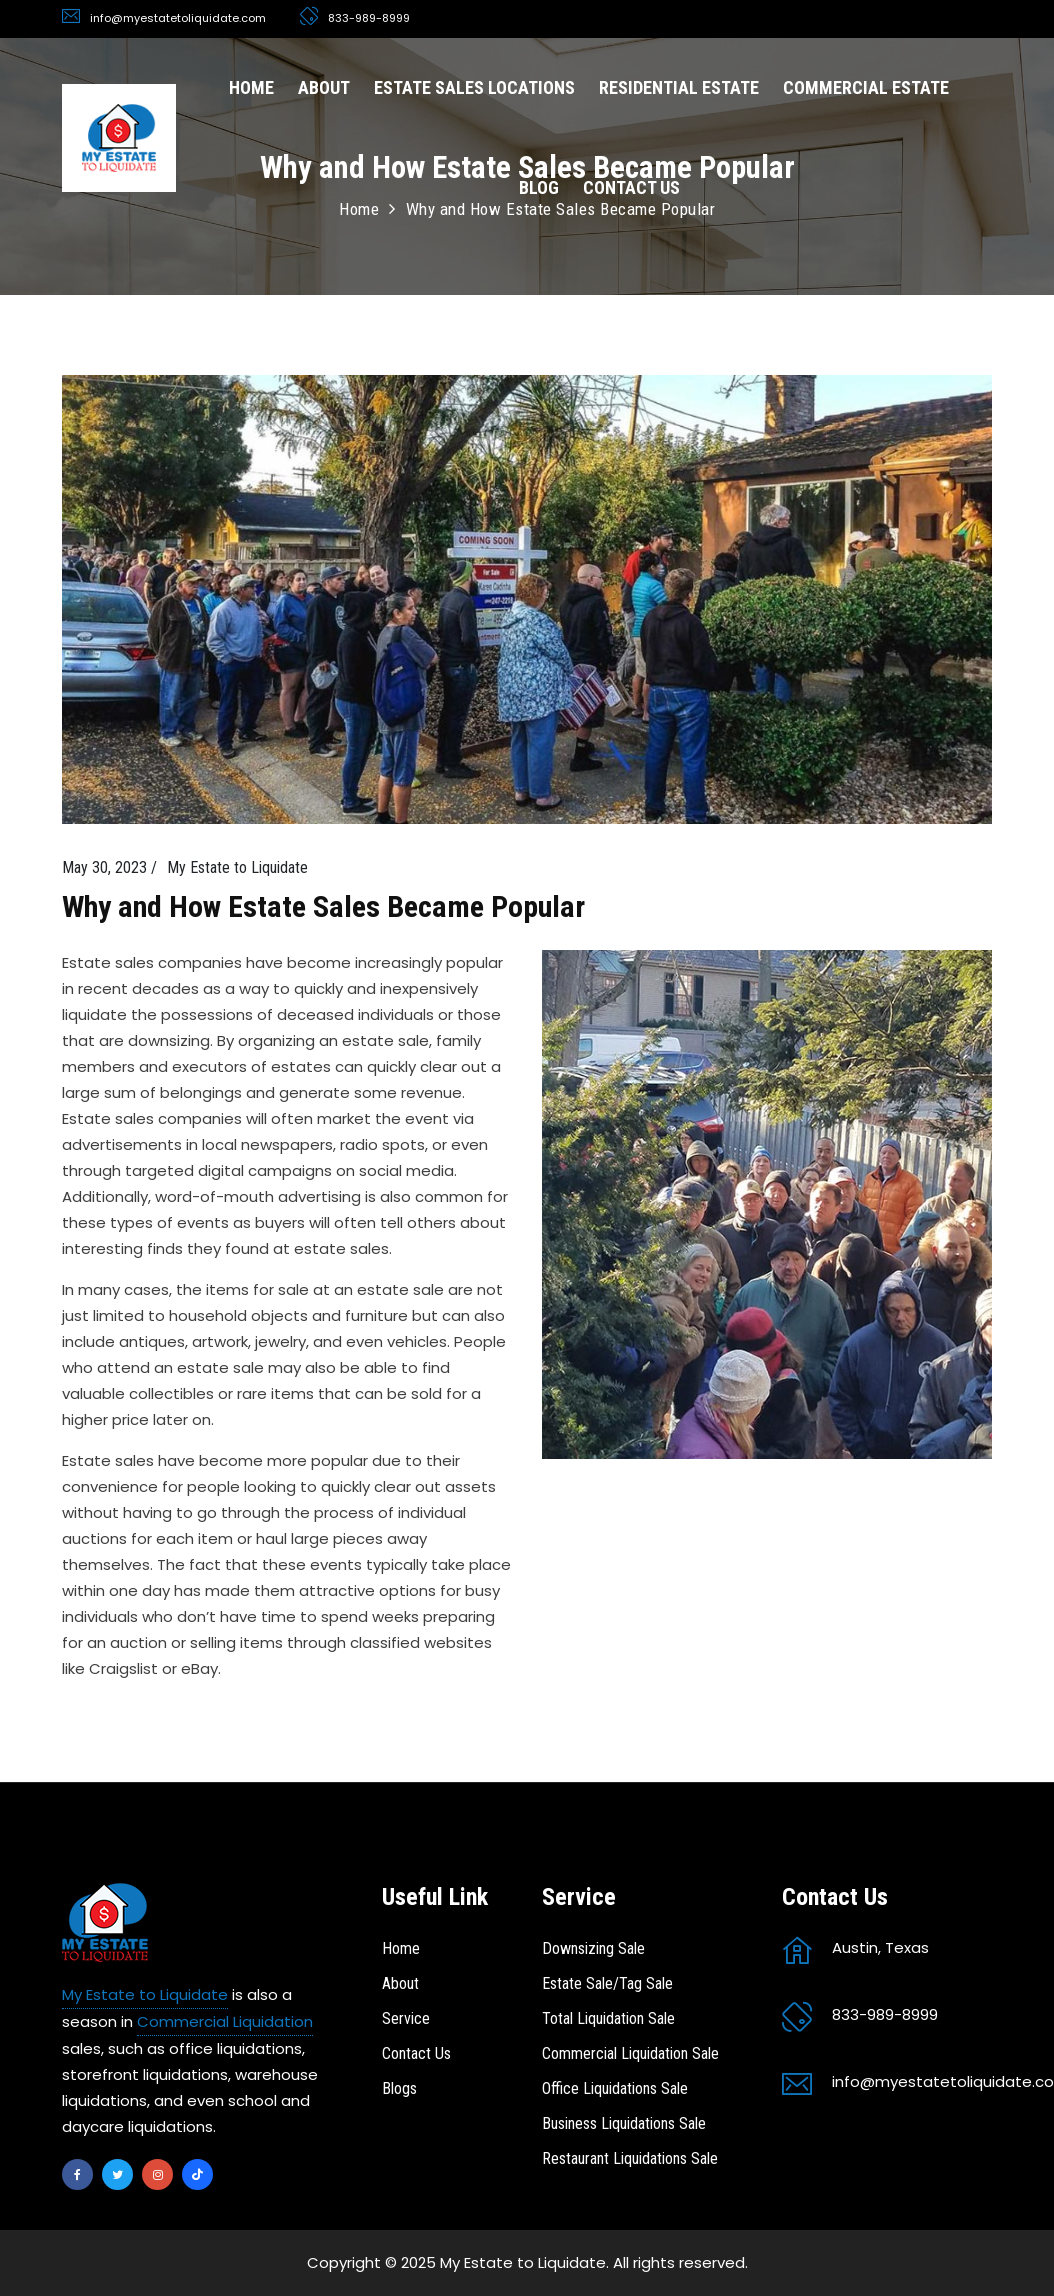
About (400, 1983)
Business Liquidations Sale (624, 2123)
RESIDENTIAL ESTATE (679, 87)
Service (406, 2018)
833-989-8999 (369, 18)
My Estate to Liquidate (145, 1994)
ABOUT (324, 87)
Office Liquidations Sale (615, 2088)
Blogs (399, 2088)
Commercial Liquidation (225, 2021)
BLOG (539, 187)
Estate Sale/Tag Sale (607, 1983)
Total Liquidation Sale (608, 2018)
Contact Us (416, 2053)
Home (401, 1948)
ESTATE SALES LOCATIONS (474, 87)
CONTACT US (631, 187)
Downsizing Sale (593, 1948)
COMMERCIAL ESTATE (866, 87)
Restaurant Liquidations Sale (630, 2158)
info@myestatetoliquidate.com (178, 18)
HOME (251, 87)
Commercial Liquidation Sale (630, 2053)
